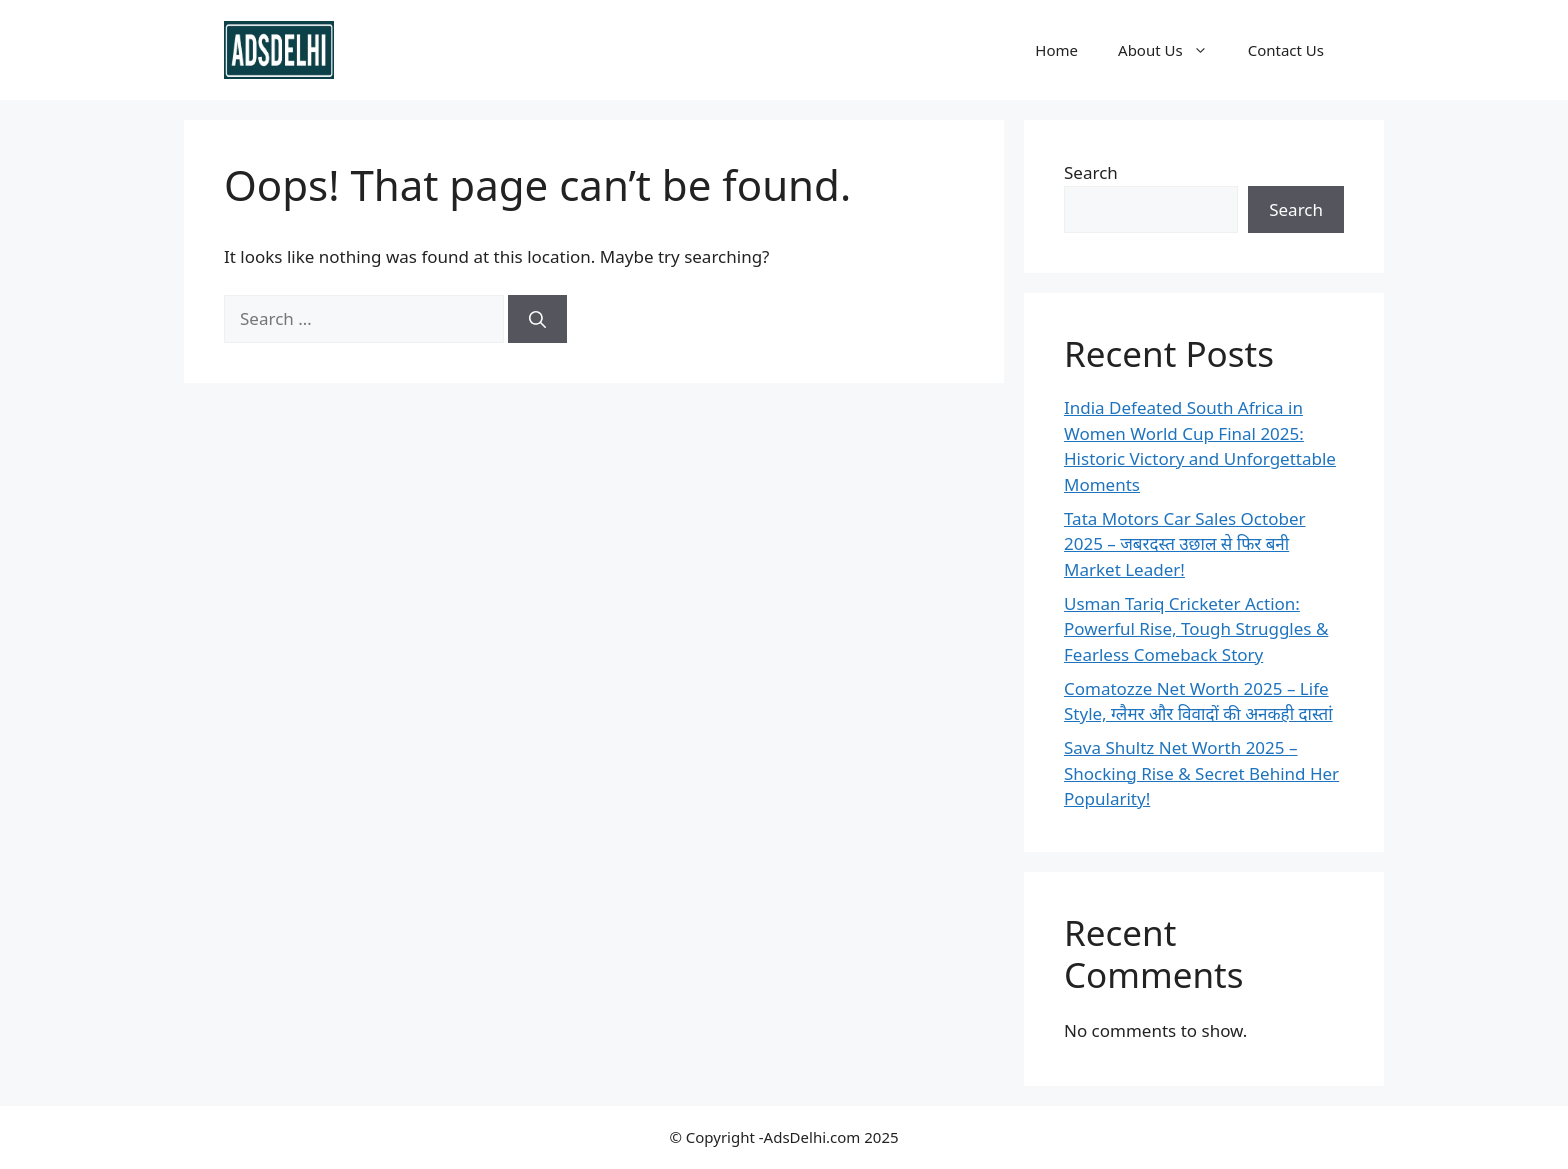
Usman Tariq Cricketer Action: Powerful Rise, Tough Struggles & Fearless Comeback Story (1196, 629)
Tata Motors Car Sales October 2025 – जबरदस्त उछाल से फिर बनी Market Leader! (1184, 544)
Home (1056, 50)
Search (1091, 172)
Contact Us (1286, 50)
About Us (1173, 50)
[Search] (537, 319)
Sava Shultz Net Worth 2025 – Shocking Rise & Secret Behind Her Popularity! (1201, 773)
